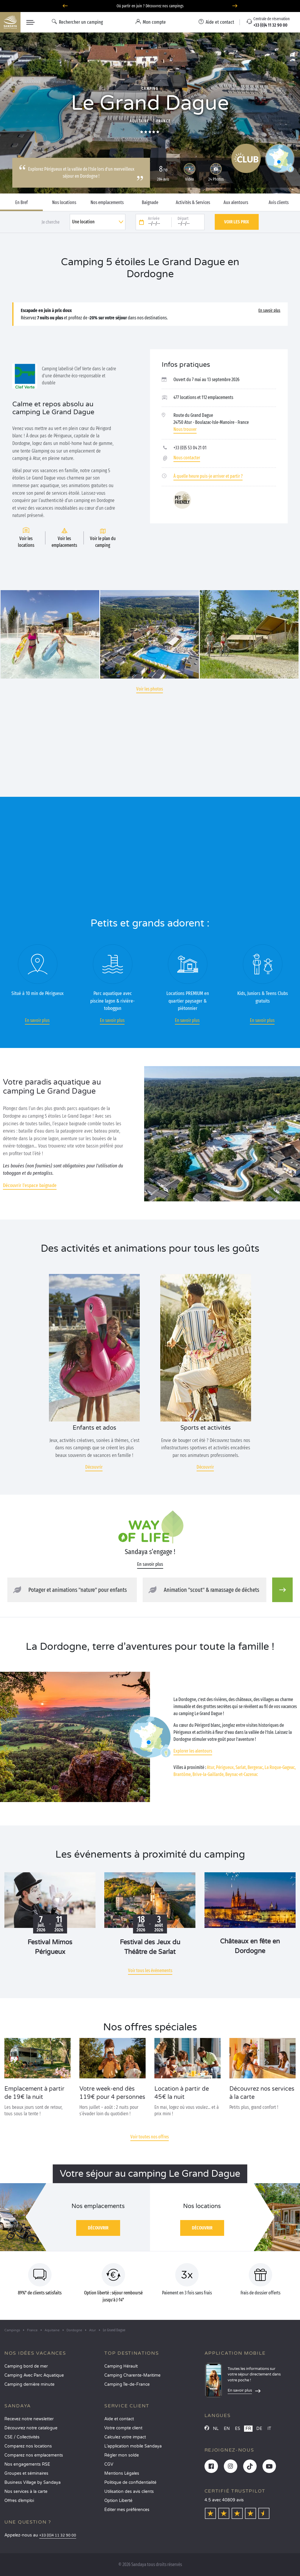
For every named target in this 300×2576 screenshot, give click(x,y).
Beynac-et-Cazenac (241, 1774)
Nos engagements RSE (27, 2464)
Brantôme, (182, 1774)
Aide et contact (119, 2418)
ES (237, 2428)
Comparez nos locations (28, 2446)
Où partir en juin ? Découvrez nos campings (150, 6)
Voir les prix (236, 222)
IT (269, 2428)
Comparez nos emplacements (33, 2455)
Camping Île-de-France (127, 2384)
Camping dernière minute (29, 2384)
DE (259, 2428)
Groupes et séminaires (26, 2473)
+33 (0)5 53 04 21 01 (190, 448)
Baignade (150, 202)
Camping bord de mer (26, 2366)
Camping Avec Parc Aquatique (34, 2375)
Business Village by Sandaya (32, 2482)
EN (227, 2428)
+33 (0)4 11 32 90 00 (57, 2535)
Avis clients (279, 202)
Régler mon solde (121, 2455)
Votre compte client (123, 2428)
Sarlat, (241, 1767)
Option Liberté (118, 2500)
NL (216, 2428)
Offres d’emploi (19, 2500)
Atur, (211, 1767)
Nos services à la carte (25, 2491)
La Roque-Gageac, (280, 1767)
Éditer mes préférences (126, 2509)
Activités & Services (193, 202)
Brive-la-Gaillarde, (208, 1774)
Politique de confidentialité (130, 2482)
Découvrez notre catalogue (30, 2428)
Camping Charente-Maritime (132, 2375)
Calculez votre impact (125, 2437)
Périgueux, (225, 1767)
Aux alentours (236, 202)
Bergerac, (256, 1767)
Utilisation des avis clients (129, 2491)
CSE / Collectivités (22, 2437)
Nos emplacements (107, 202)
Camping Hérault (121, 2366)
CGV (108, 2464)
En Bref (21, 202)
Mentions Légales (121, 2473)
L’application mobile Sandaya (133, 2446)
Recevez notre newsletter (29, 2418)
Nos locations (64, 202)
